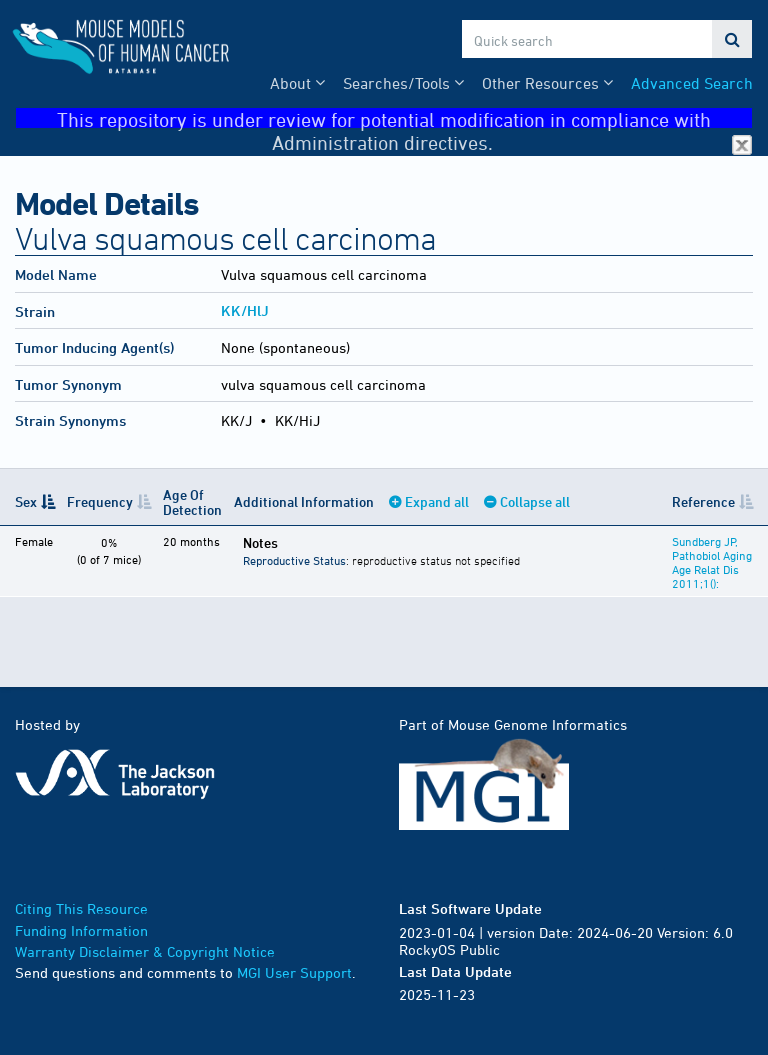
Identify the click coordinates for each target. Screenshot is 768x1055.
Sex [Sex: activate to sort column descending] (26, 501)
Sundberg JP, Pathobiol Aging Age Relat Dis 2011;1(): (712, 562)
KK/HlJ (245, 310)
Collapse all (535, 501)
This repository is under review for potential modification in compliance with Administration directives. (404, 118)
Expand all (437, 501)
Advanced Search (692, 83)
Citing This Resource (81, 908)
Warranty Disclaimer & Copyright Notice (145, 951)
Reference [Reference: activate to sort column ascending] (703, 501)
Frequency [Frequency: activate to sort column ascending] (100, 501)
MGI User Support (294, 972)
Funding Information (81, 930)
